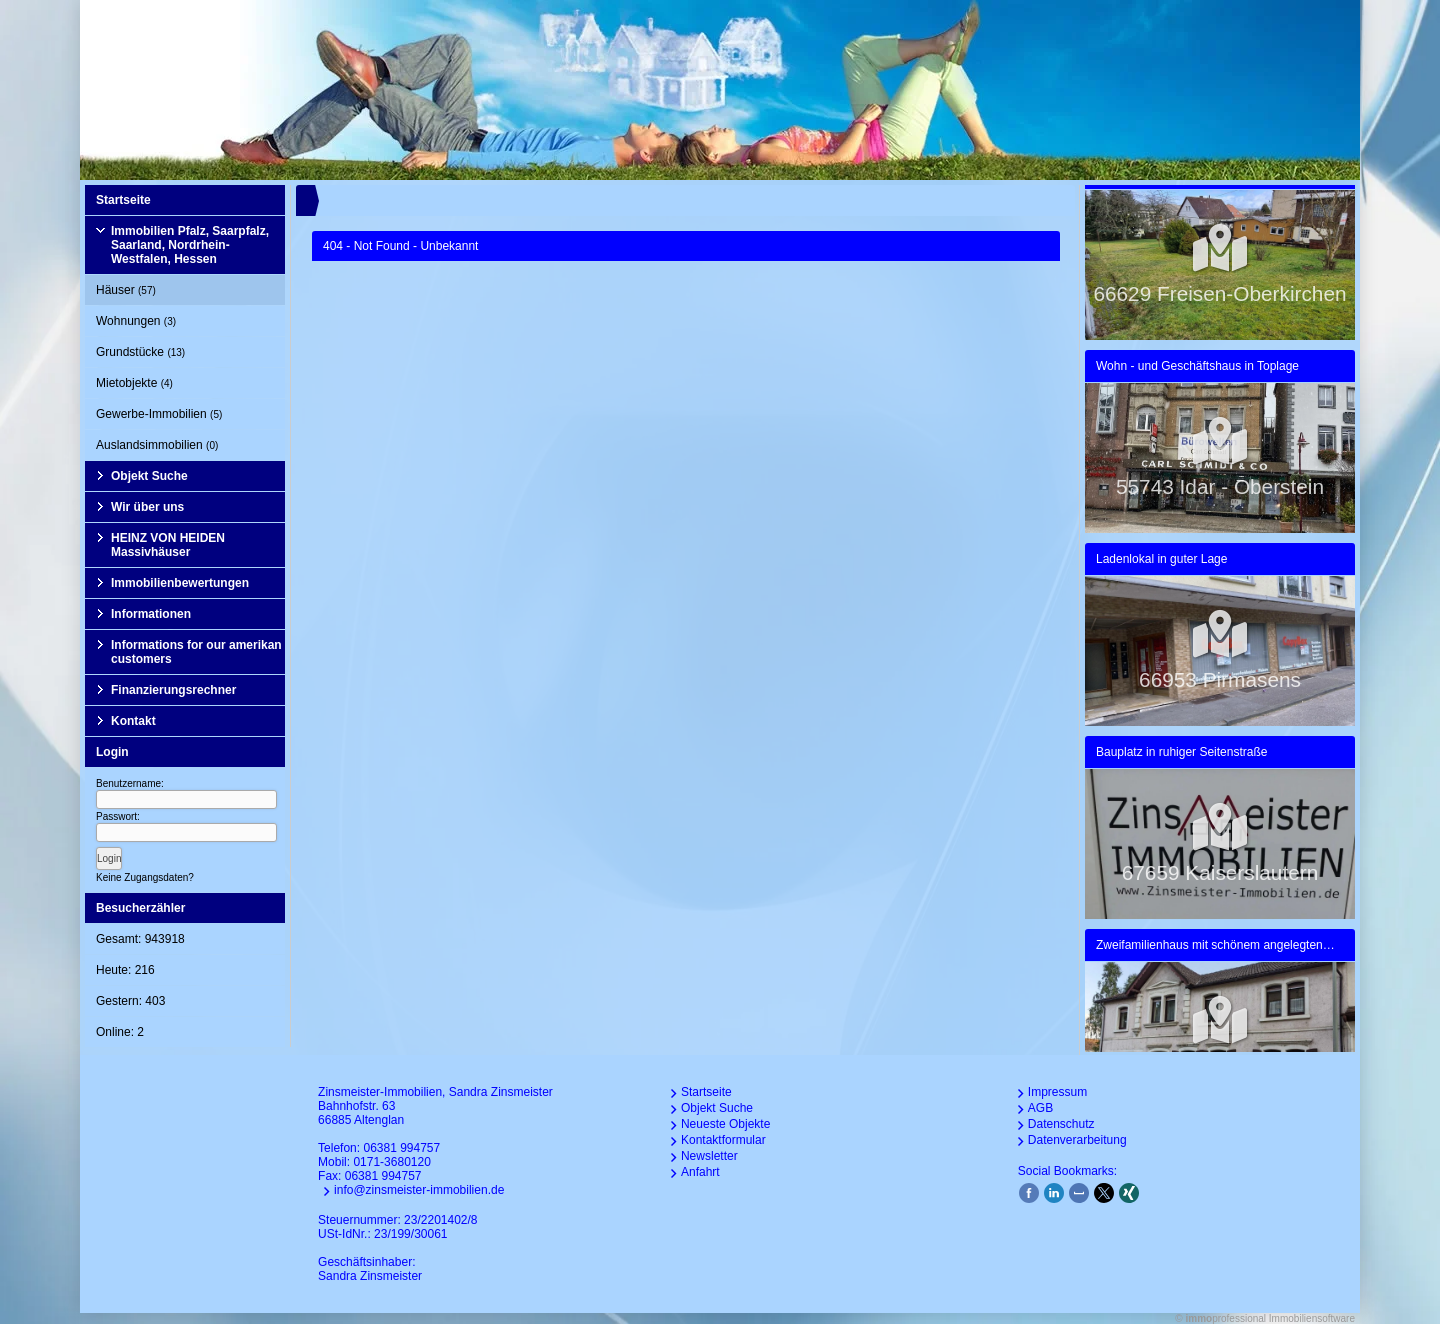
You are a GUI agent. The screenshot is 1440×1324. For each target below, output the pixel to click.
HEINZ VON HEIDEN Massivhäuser (168, 545)
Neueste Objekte (725, 1124)
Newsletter (709, 1156)
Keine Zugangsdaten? (145, 877)
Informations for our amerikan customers (196, 652)
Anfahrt (700, 1172)
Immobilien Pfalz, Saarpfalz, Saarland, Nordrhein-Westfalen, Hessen (190, 245)
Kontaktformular (723, 1140)
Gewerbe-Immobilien (159, 414)
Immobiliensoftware (1312, 1318)
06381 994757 (401, 1148)
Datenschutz (1061, 1124)
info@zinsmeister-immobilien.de (419, 1190)
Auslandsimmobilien (157, 445)
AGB (1040, 1108)
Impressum (1057, 1092)
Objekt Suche (149, 476)
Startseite (123, 200)
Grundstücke (140, 352)
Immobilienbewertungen (180, 583)
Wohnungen (136, 321)
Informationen (151, 614)
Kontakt (133, 721)
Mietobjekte (134, 383)
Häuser (126, 290)
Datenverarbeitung (1077, 1140)
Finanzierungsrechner (173, 690)
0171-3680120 (391, 1162)
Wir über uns (147, 507)
